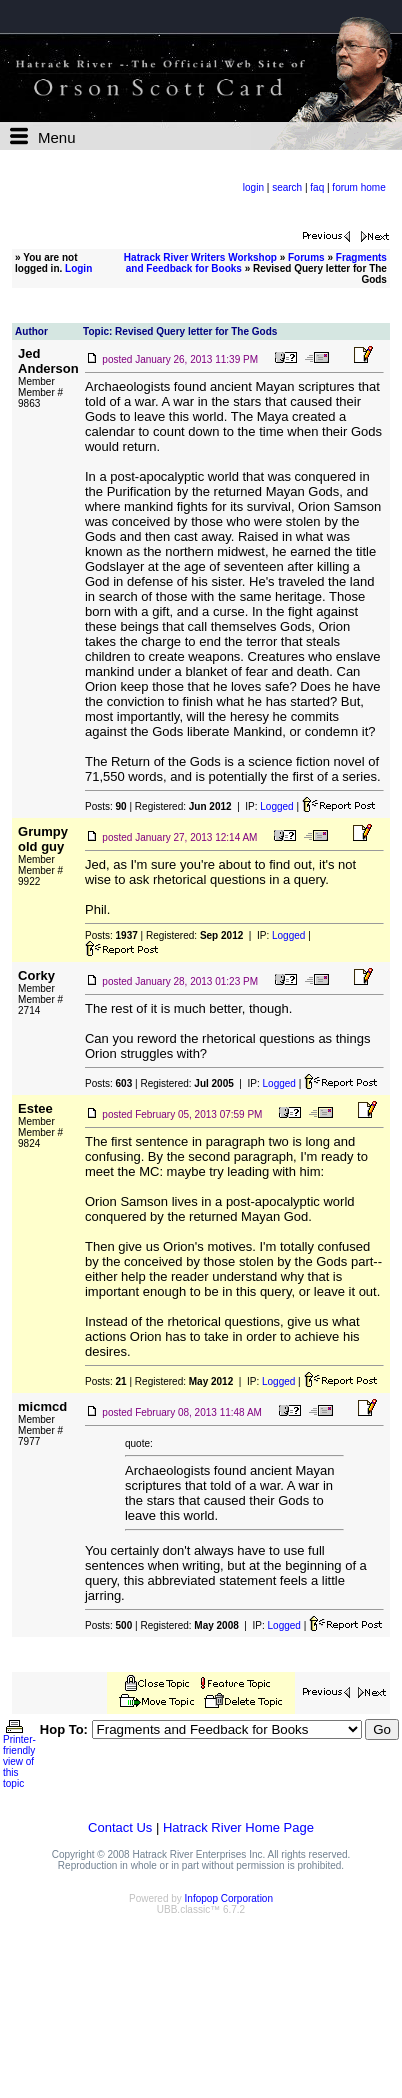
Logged (276, 806)
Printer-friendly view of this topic (19, 1757)
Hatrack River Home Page (238, 1827)
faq (317, 187)
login (253, 187)
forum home (358, 187)
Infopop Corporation (229, 1898)
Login (78, 268)
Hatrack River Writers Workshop (200, 257)
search (287, 187)
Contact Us (120, 1827)
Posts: (106, 806)
